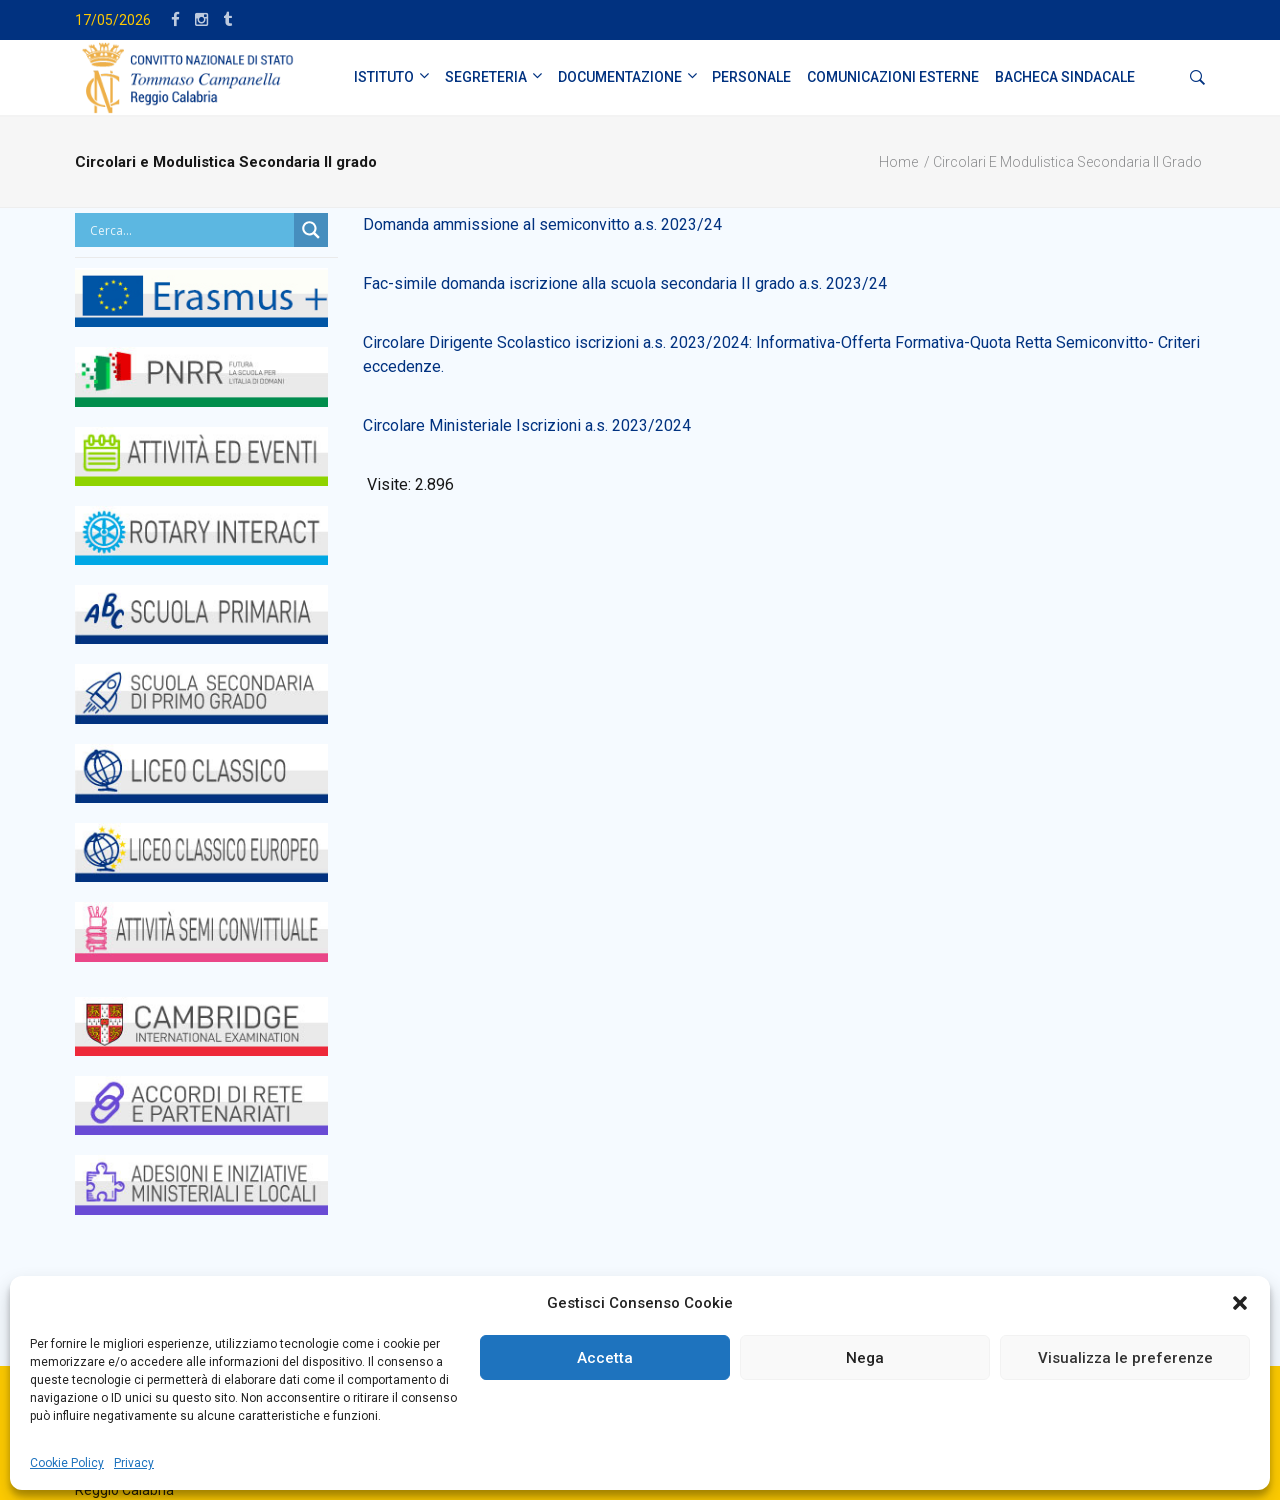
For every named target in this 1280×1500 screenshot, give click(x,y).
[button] (1240, 1303)
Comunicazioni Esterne (893, 77)
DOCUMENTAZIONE (620, 77)
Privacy (134, 1463)
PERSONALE (751, 77)
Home (898, 162)
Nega (865, 1358)
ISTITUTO (384, 77)
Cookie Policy (67, 1463)
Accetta (605, 1358)
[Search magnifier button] (311, 230)
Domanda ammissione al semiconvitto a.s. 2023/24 (542, 224)
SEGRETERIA (486, 77)
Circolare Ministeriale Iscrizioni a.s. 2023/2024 (527, 425)
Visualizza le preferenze (1125, 1358)
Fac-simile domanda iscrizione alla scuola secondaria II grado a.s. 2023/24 (625, 283)
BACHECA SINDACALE (1065, 77)
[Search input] (189, 230)
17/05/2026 (113, 20)
